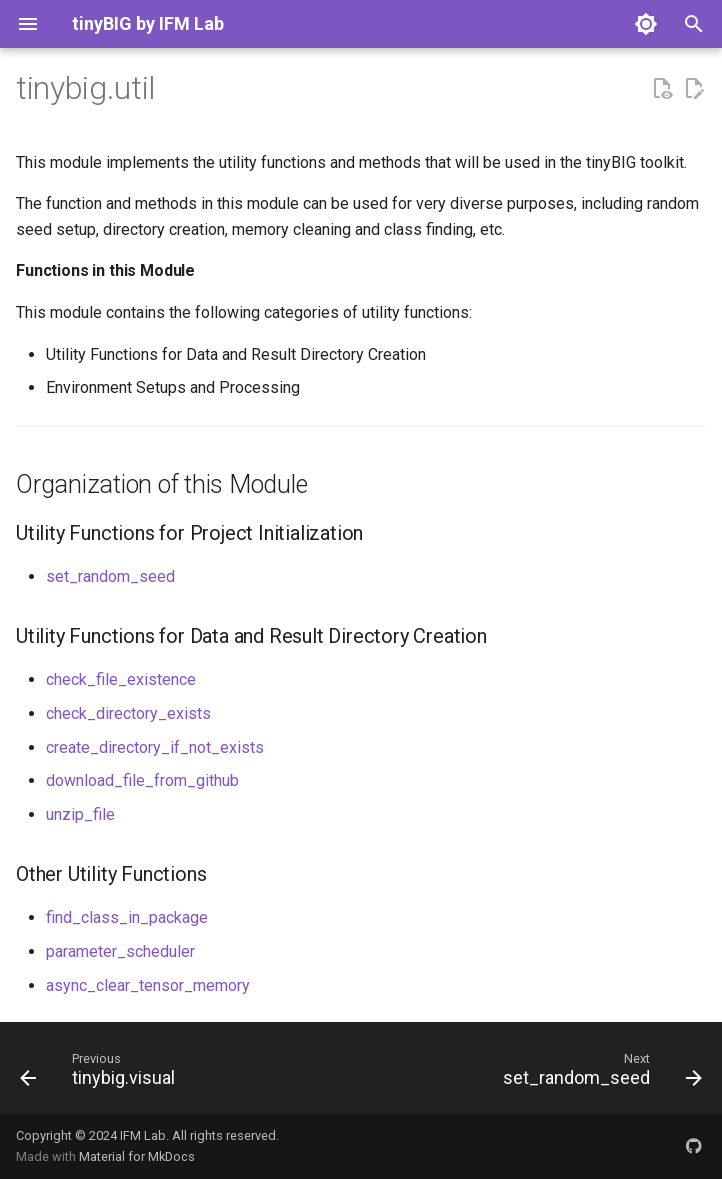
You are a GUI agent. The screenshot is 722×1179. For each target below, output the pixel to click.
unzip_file (80, 814)
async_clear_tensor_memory (148, 985)
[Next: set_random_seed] (599, 1074)
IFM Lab (143, 1135)
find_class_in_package (127, 917)
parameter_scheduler (120, 951)
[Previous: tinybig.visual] (101, 1074)
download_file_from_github (142, 780)
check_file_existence (121, 679)
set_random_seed (110, 576)
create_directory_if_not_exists (155, 747)
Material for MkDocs (137, 1156)
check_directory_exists (128, 713)
